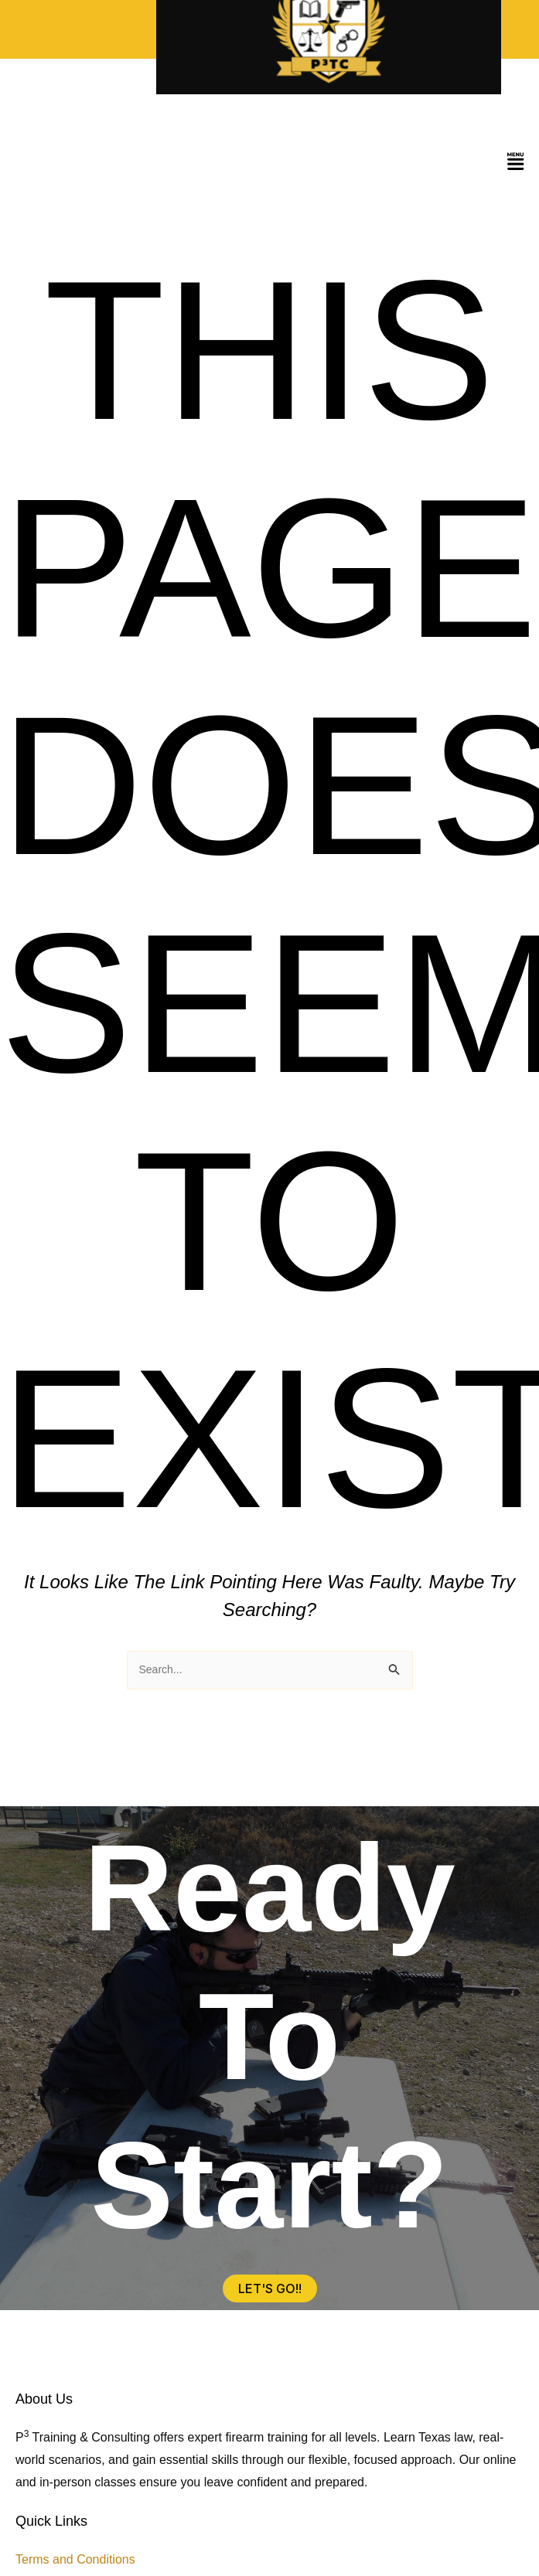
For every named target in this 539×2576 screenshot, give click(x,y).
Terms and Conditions (75, 2559)
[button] (515, 163)
